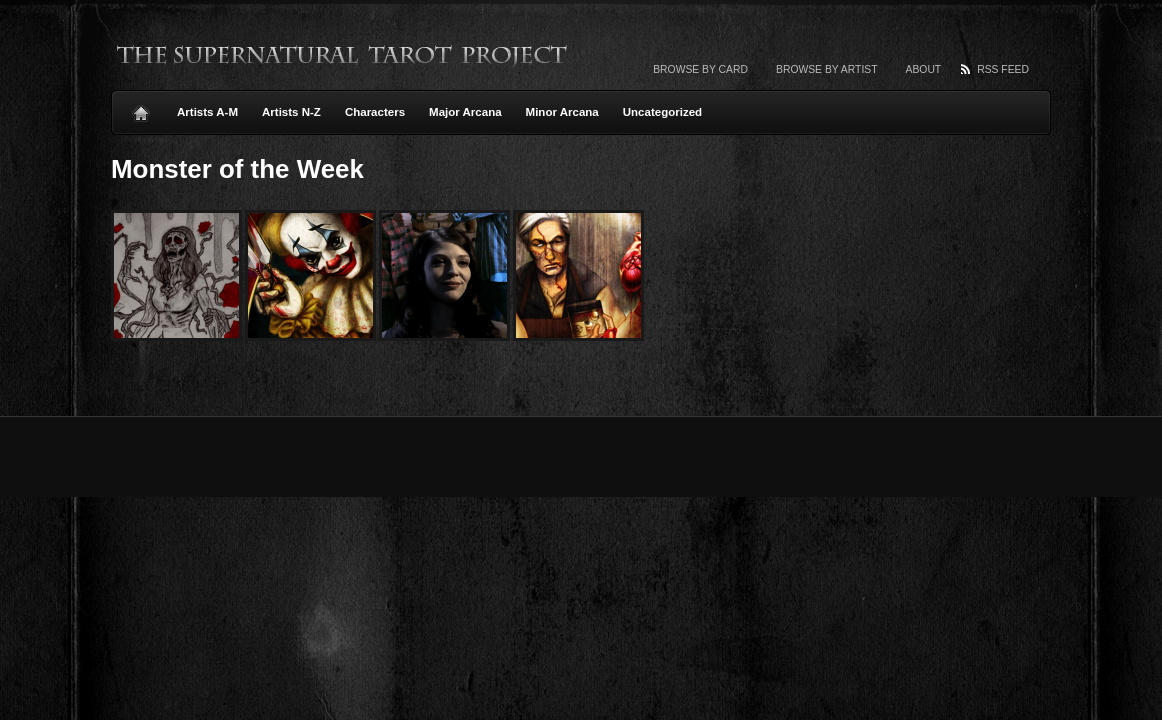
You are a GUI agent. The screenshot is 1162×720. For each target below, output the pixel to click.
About (924, 69)
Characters (375, 112)
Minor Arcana (562, 112)
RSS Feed (1003, 69)
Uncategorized (662, 112)
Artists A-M (207, 112)
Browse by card (700, 69)
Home (141, 108)
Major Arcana (465, 112)
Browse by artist (827, 69)
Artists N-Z (291, 112)
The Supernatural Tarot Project (343, 55)
